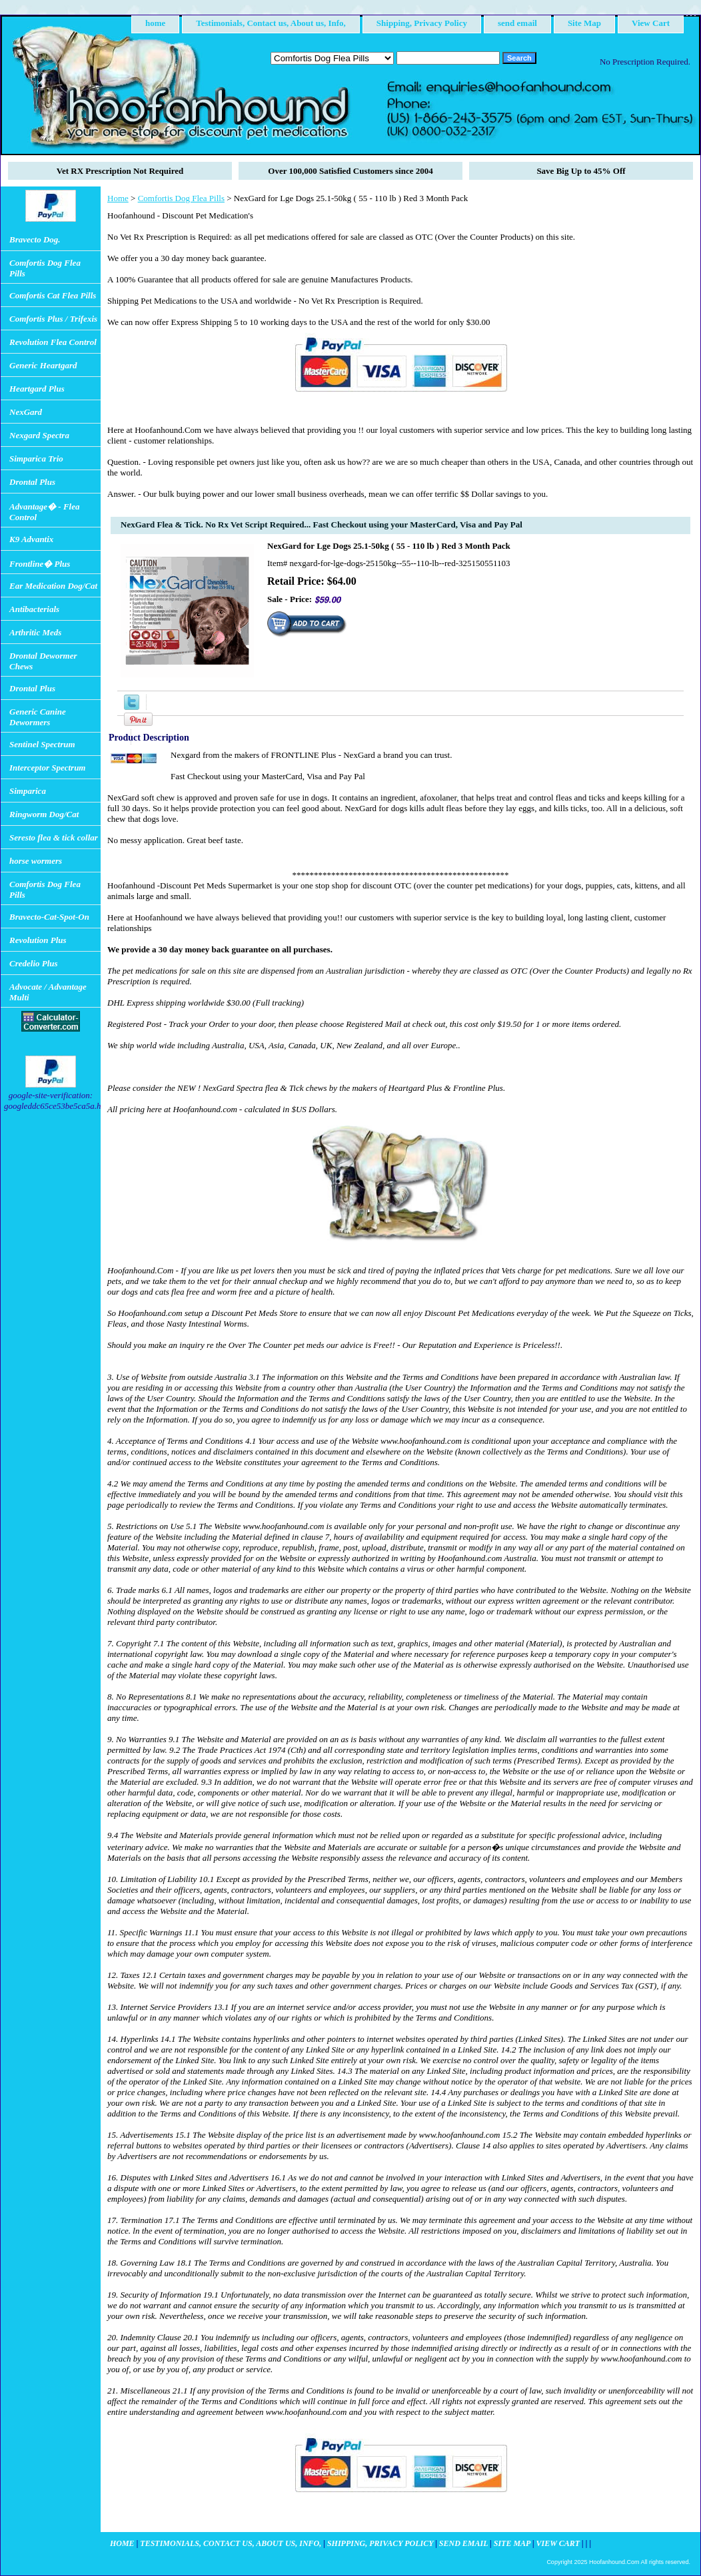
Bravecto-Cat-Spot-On (49, 917)
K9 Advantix (31, 539)
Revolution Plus (38, 940)
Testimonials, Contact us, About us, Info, (271, 23)
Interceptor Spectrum (47, 768)
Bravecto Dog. (35, 239)
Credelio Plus (33, 963)
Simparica (27, 791)
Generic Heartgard (43, 365)
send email (517, 23)
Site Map (584, 23)
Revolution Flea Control (53, 342)
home (155, 23)
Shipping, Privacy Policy (421, 23)
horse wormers (35, 861)
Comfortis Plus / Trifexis (53, 319)
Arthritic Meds (35, 632)
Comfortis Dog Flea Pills (181, 198)
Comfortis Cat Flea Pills (52, 295)
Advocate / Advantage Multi (48, 992)
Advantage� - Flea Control (44, 511)
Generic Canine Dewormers (37, 717)
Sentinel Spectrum (42, 744)
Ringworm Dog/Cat (44, 814)
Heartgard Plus (37, 389)
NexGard (25, 412)
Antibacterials (34, 609)
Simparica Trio (36, 459)
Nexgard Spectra (39, 435)
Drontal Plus (32, 482)
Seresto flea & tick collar (53, 837)
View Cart (651, 23)
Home (118, 198)
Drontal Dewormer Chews (43, 661)
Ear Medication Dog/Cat (53, 586)
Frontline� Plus (39, 564)
